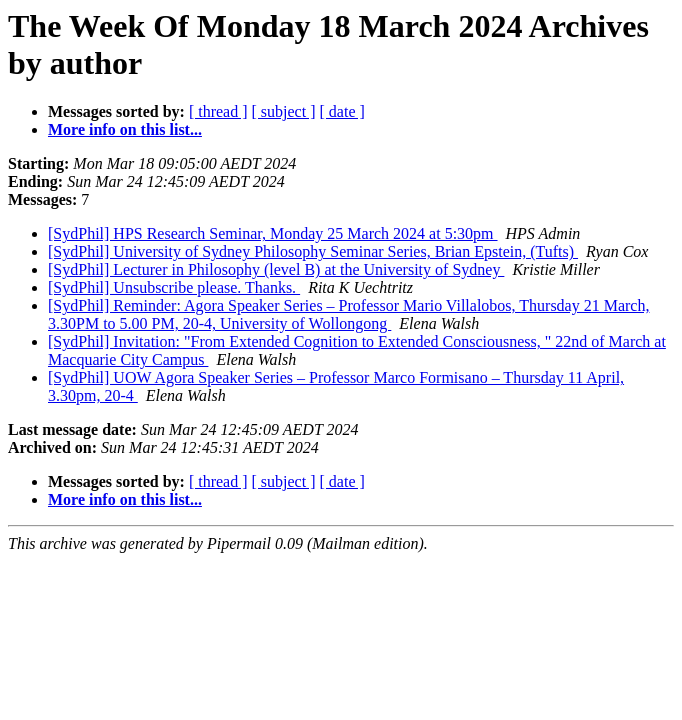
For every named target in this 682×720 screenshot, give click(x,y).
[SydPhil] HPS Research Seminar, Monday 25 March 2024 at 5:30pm (273, 233)
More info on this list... (125, 129)
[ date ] (342, 111)
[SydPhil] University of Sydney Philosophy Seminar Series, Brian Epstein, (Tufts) (313, 251)
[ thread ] (218, 111)
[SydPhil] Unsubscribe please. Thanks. (174, 287)
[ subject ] (284, 111)
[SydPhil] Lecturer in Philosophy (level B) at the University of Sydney (276, 269)
